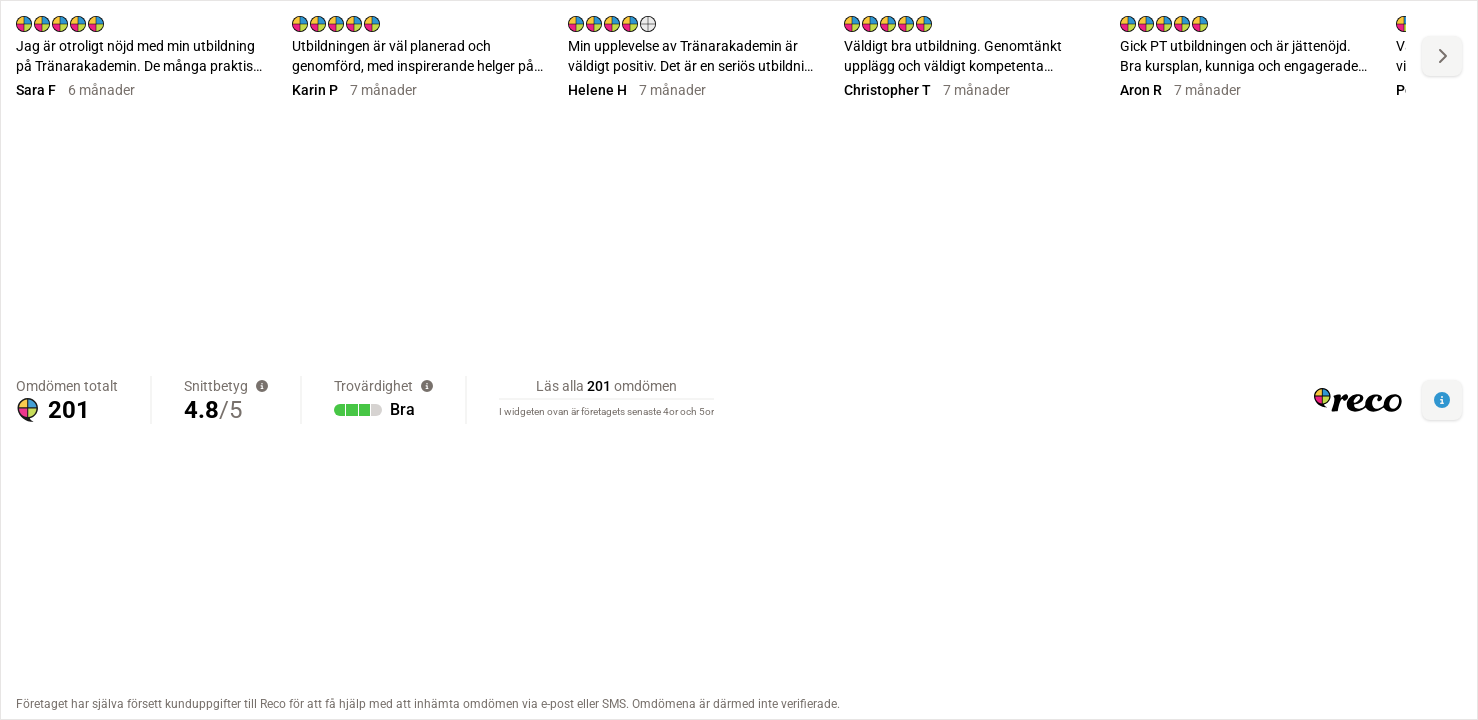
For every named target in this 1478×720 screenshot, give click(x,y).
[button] (1442, 400)
